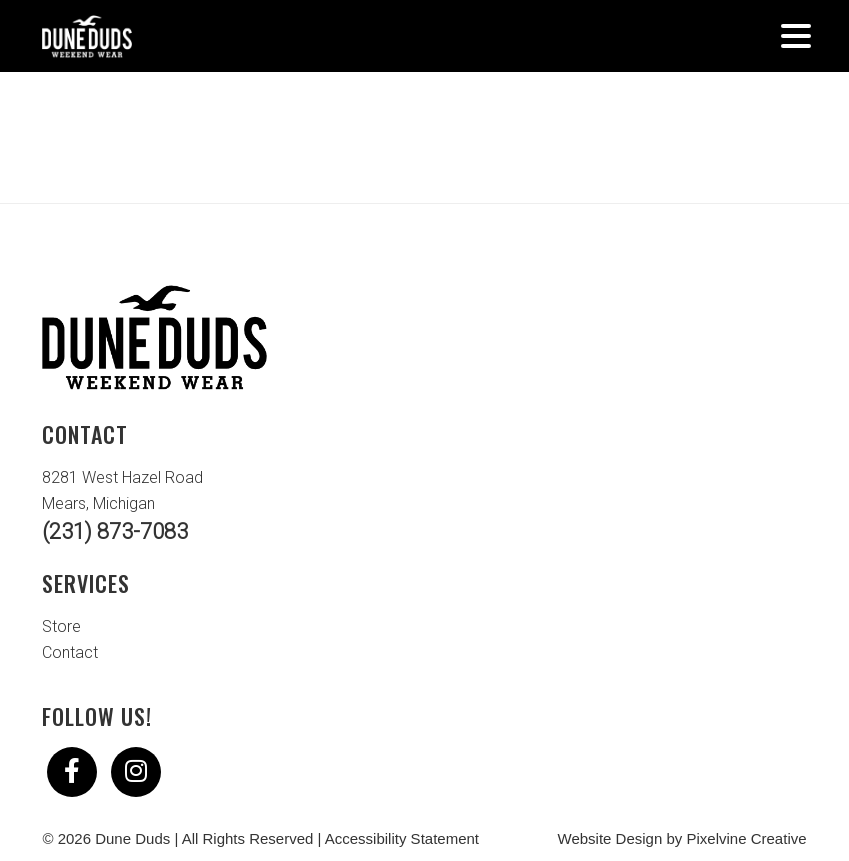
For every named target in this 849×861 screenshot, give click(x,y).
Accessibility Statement (402, 838)
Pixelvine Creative (747, 838)
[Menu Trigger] (796, 34)
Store (61, 626)
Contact (70, 652)
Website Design (610, 838)
